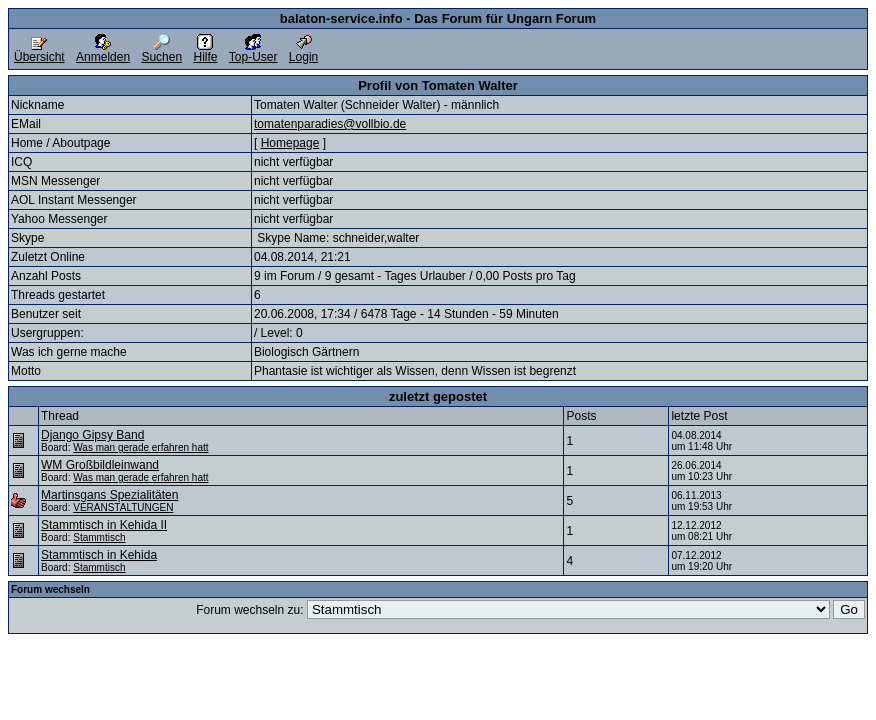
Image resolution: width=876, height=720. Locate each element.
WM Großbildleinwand (100, 465)
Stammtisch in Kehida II (104, 525)
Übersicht (39, 51)
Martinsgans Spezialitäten (109, 495)
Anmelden (103, 51)
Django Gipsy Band (92, 435)
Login (303, 51)
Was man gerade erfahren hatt (140, 447)
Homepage (290, 143)
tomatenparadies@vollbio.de (330, 124)
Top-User (253, 51)
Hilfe (205, 51)
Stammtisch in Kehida (99, 555)
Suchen (161, 51)
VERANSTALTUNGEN (123, 507)
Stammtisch (99, 537)
